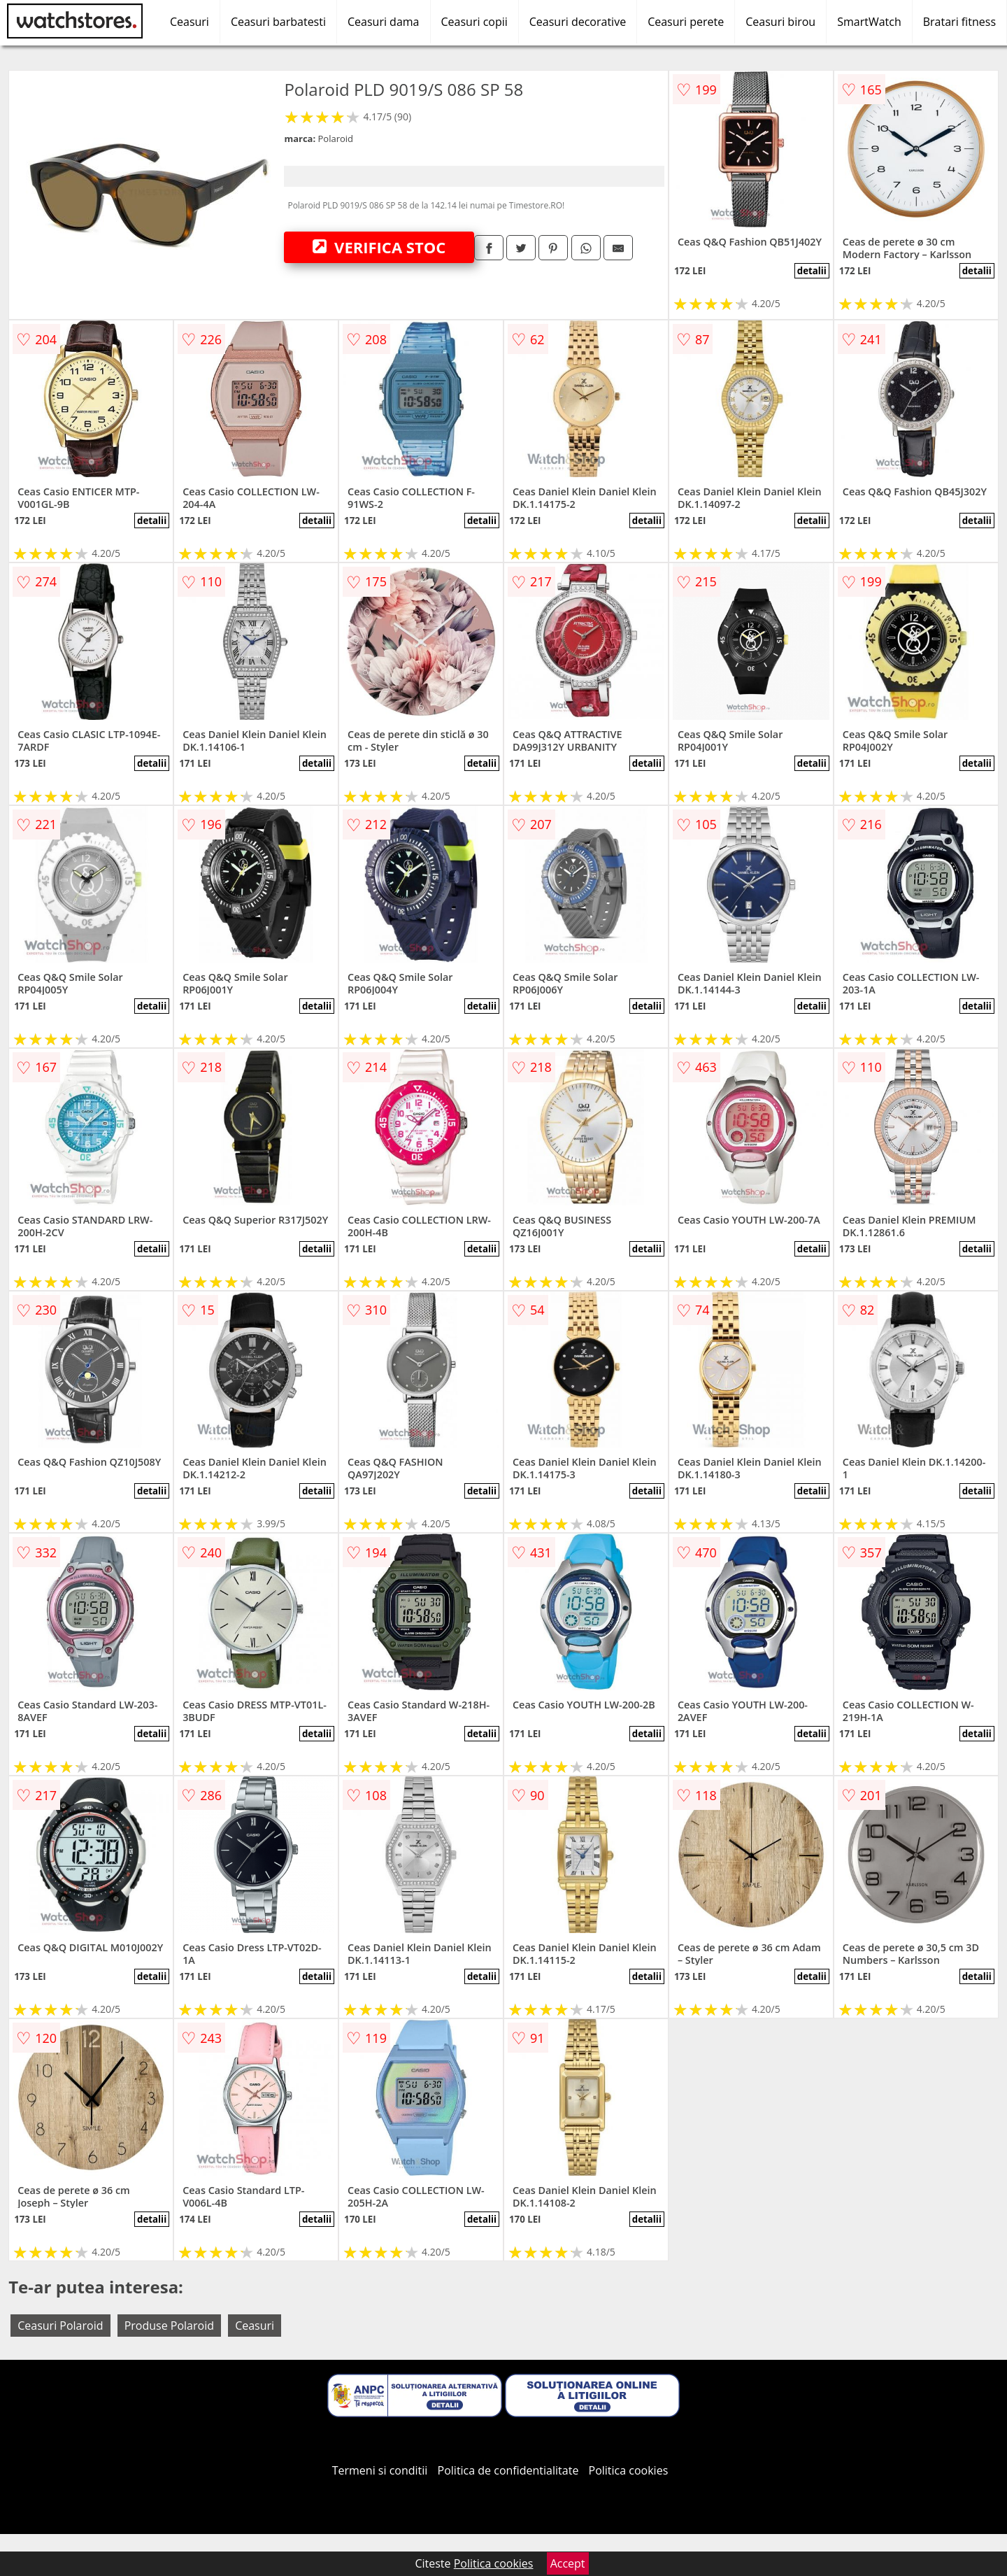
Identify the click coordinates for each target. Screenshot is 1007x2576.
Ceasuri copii (474, 21)
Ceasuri (189, 21)
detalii (812, 270)
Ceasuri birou (780, 21)
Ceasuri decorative (577, 21)
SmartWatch (869, 21)
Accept (567, 2563)
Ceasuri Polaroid (60, 2325)
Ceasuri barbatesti (278, 21)
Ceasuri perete (686, 21)
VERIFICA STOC (379, 246)
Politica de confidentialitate (508, 2470)
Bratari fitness (959, 21)
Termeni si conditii (380, 2470)
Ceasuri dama (384, 21)
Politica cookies (629, 2470)
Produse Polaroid (169, 2325)
